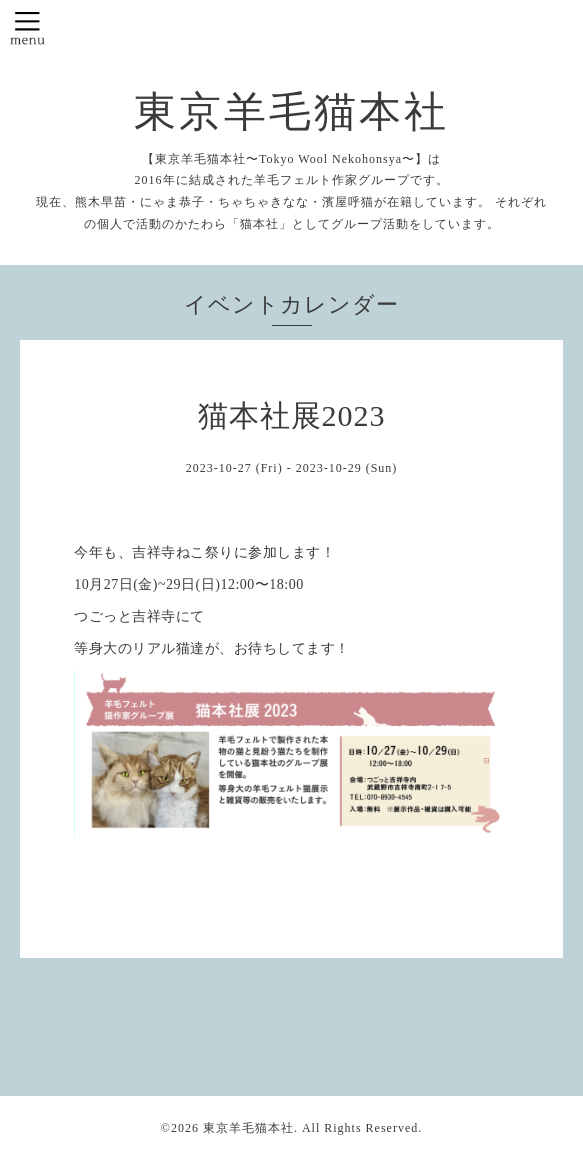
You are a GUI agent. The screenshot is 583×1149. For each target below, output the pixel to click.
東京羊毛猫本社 (291, 112)
